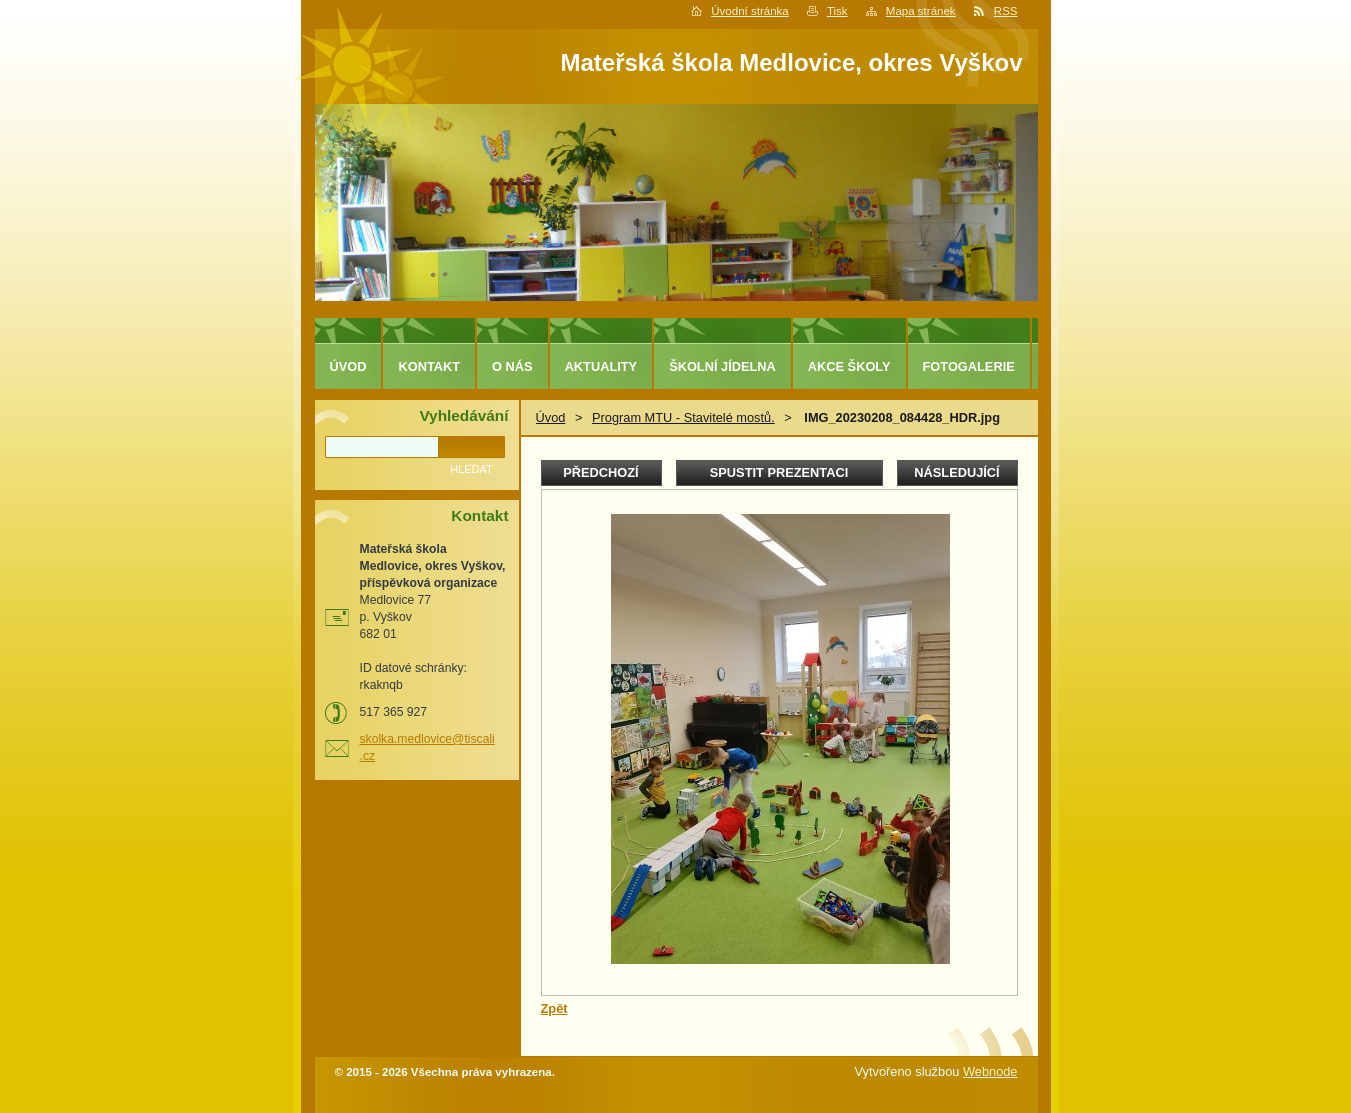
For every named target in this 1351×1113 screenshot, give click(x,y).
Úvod (551, 417)
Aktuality (601, 366)
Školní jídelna (722, 366)
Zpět (554, 1008)
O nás (512, 366)
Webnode (990, 1071)
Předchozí (600, 472)
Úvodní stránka (749, 11)
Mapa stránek (921, 11)
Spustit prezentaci (779, 472)
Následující (956, 472)
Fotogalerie (969, 366)
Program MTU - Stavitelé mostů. (683, 417)
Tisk (837, 11)
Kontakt (429, 366)
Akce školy (849, 366)
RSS (1006, 11)
